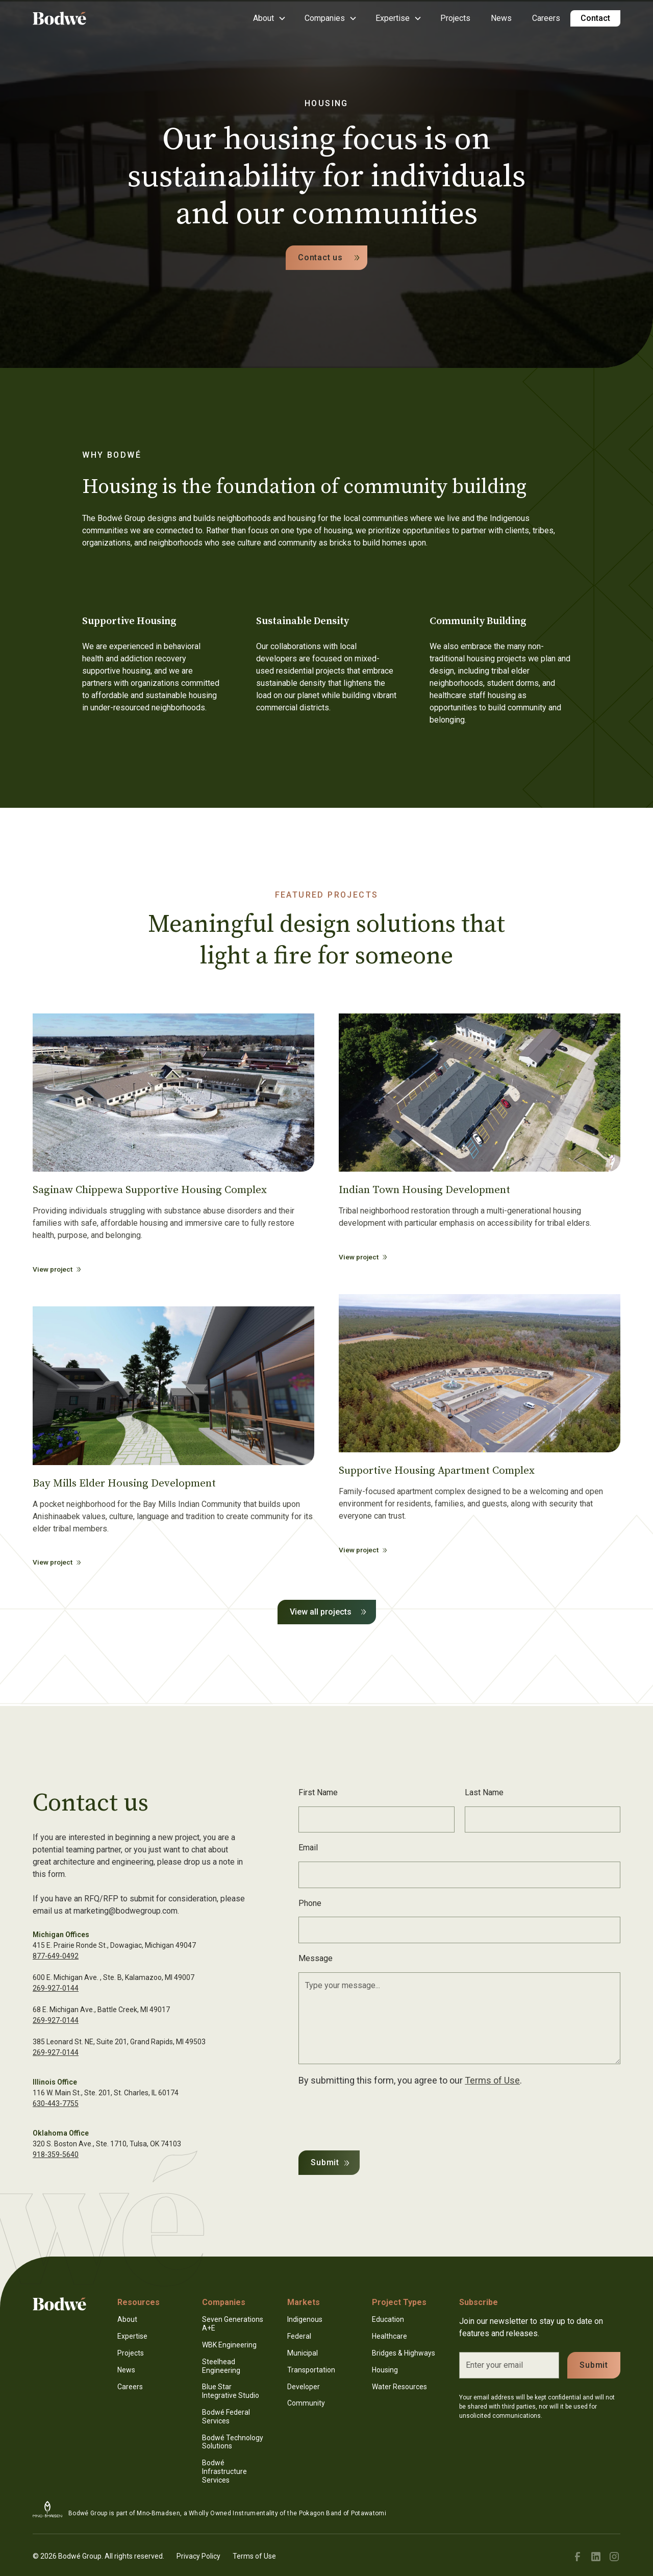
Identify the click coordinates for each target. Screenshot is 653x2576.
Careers (546, 18)
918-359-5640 (56, 2154)
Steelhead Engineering (221, 2366)
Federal (299, 2336)
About (127, 2319)
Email (308, 1847)
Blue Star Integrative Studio (230, 2391)
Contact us (320, 257)
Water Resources (399, 2387)
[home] (73, 18)
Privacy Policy (198, 2556)
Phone (309, 1903)
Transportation (311, 2370)
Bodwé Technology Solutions (232, 2442)
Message (315, 1958)
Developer (303, 2387)
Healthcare (389, 2336)
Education (388, 2319)
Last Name (484, 1792)
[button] (268, 18)
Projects (455, 18)
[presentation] (376, 2116)
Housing (385, 2370)
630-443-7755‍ (56, 2103)
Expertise (132, 2336)
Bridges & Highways (403, 2353)
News (501, 18)
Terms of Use (492, 2080)
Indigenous (304, 2319)
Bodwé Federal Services (226, 2416)
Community (306, 2403)
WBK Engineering (229, 2345)
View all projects (320, 1612)
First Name (318, 1792)
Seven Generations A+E (232, 2323)
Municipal (302, 2353)
